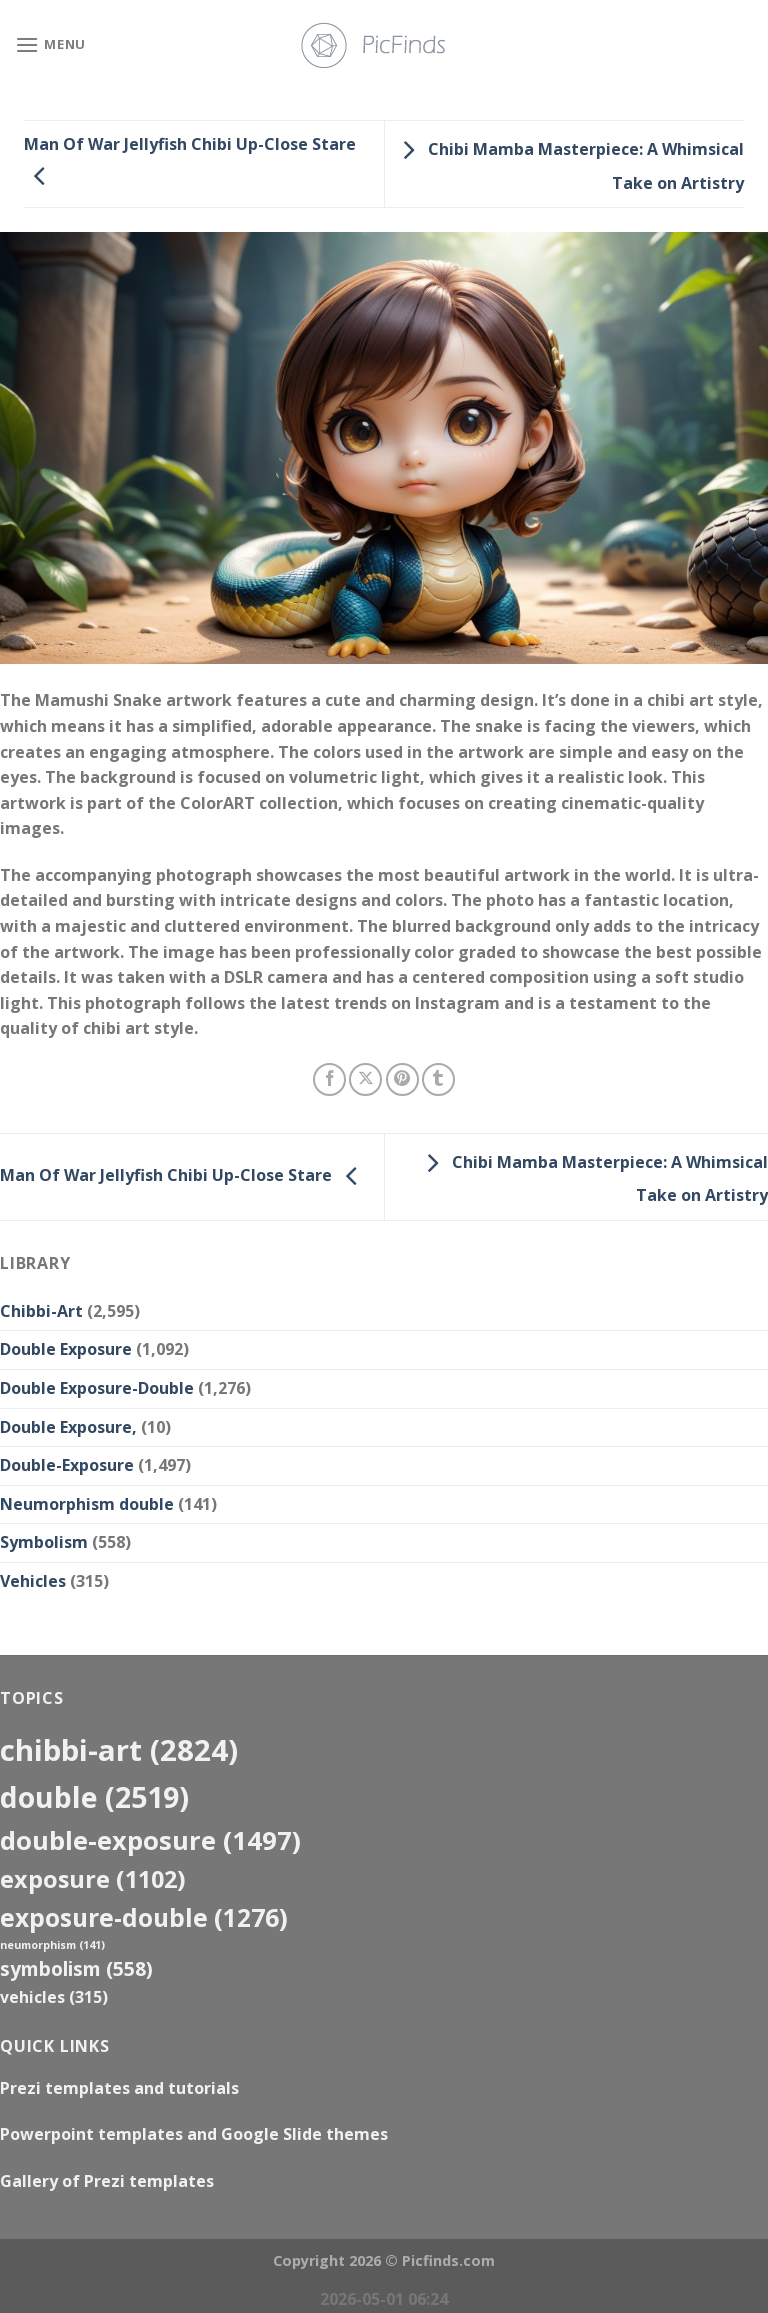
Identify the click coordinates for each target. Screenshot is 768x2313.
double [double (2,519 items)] (94, 1796)
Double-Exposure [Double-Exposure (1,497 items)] (150, 1840)
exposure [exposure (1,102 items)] (93, 1879)
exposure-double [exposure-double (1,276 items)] (144, 1917)
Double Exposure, (68, 1427)
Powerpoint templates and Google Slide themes (194, 2134)
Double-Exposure (67, 1465)
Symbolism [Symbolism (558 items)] (76, 1968)
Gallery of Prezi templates (107, 2181)
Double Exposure (66, 1349)
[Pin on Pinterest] (402, 1079)
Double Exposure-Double (97, 1388)
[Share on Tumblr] (438, 1079)
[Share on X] (365, 1079)
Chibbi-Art (41, 1311)
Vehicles (33, 1581)
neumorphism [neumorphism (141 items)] (52, 1945)
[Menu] (50, 44)
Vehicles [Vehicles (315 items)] (54, 1997)
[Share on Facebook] (329, 1079)
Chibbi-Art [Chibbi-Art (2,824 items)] (119, 1750)
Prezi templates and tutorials (119, 2088)
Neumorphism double (87, 1504)
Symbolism (44, 1542)
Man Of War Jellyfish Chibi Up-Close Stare (184, 1175)
